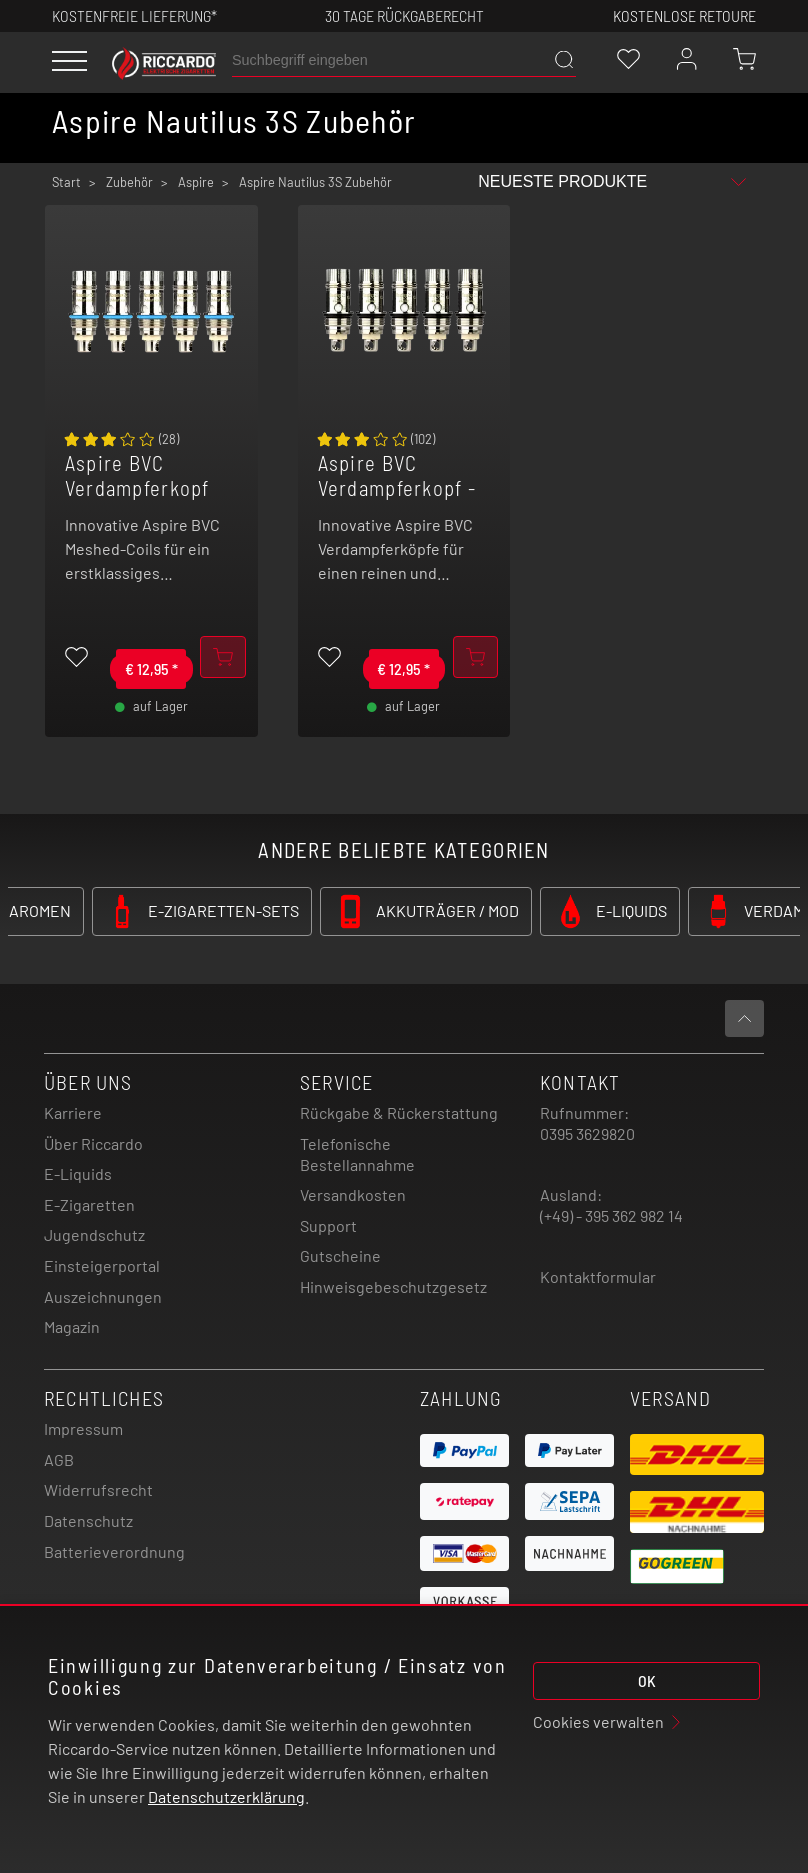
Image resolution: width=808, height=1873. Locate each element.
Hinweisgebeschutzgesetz (393, 1286)
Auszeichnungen (103, 1296)
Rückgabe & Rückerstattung (399, 1112)
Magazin (72, 1326)
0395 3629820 (587, 1133)
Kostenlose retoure (684, 15)
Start (66, 182)
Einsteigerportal (102, 1265)
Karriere (73, 1112)
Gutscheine (340, 1255)
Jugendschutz (94, 1234)
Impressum (83, 1428)
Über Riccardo (93, 1143)
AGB (59, 1459)
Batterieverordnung (114, 1551)
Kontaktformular (598, 1276)
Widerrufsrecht (98, 1489)
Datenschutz (88, 1520)
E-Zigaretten (89, 1204)
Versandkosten (353, 1194)
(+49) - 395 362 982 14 (611, 1215)
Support (328, 1225)
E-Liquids (78, 1173)
